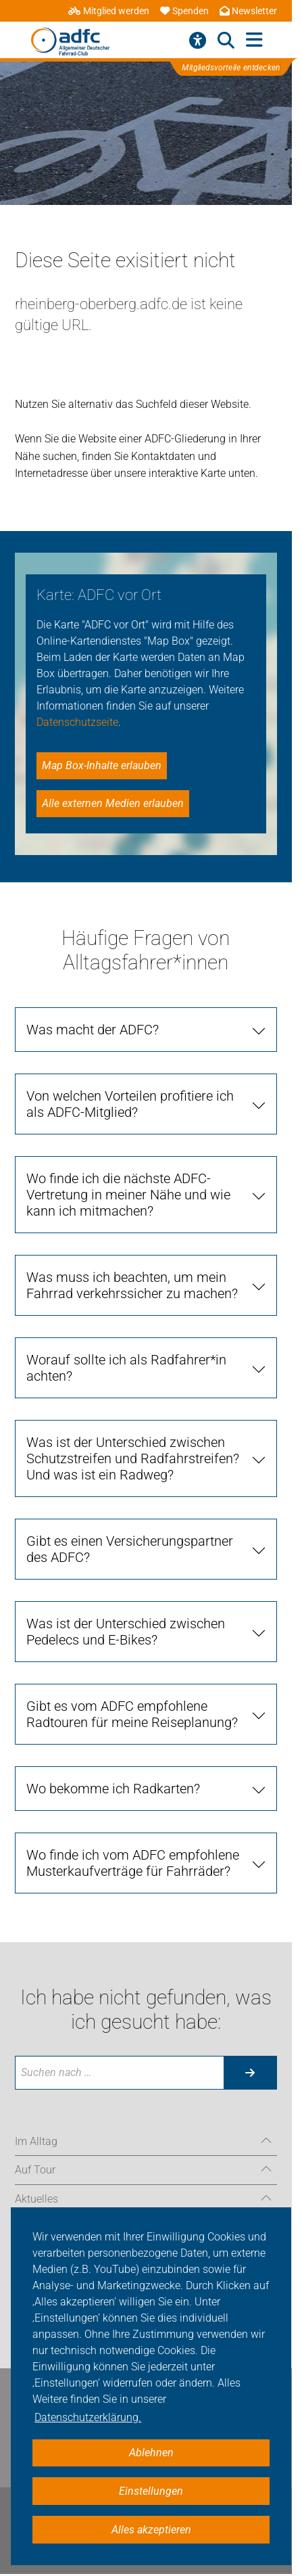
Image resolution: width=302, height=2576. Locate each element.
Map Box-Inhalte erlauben (101, 765)
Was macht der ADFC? (92, 1029)
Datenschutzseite (77, 722)
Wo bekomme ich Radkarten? (113, 1788)
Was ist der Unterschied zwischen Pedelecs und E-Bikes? (125, 1631)
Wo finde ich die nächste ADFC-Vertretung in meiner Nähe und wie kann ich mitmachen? (128, 1194)
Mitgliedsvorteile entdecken (231, 68)
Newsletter (248, 11)
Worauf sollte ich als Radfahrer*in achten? (126, 1368)
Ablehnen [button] (151, 2452)
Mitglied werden (108, 11)
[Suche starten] (250, 2072)
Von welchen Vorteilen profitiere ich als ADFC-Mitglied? (130, 1104)
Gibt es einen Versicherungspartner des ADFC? (129, 1549)
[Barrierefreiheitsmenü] (197, 40)
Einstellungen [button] (151, 2491)
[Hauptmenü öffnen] (254, 40)
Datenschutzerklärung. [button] (87, 2417)
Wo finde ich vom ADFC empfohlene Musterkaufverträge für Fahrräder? (132, 1863)
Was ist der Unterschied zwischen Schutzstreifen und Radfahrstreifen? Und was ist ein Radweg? (132, 1458)
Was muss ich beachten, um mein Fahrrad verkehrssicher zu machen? (132, 1285)
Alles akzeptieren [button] (151, 2529)
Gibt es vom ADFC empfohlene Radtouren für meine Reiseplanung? (132, 1714)
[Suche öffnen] (226, 40)
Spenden (184, 11)
